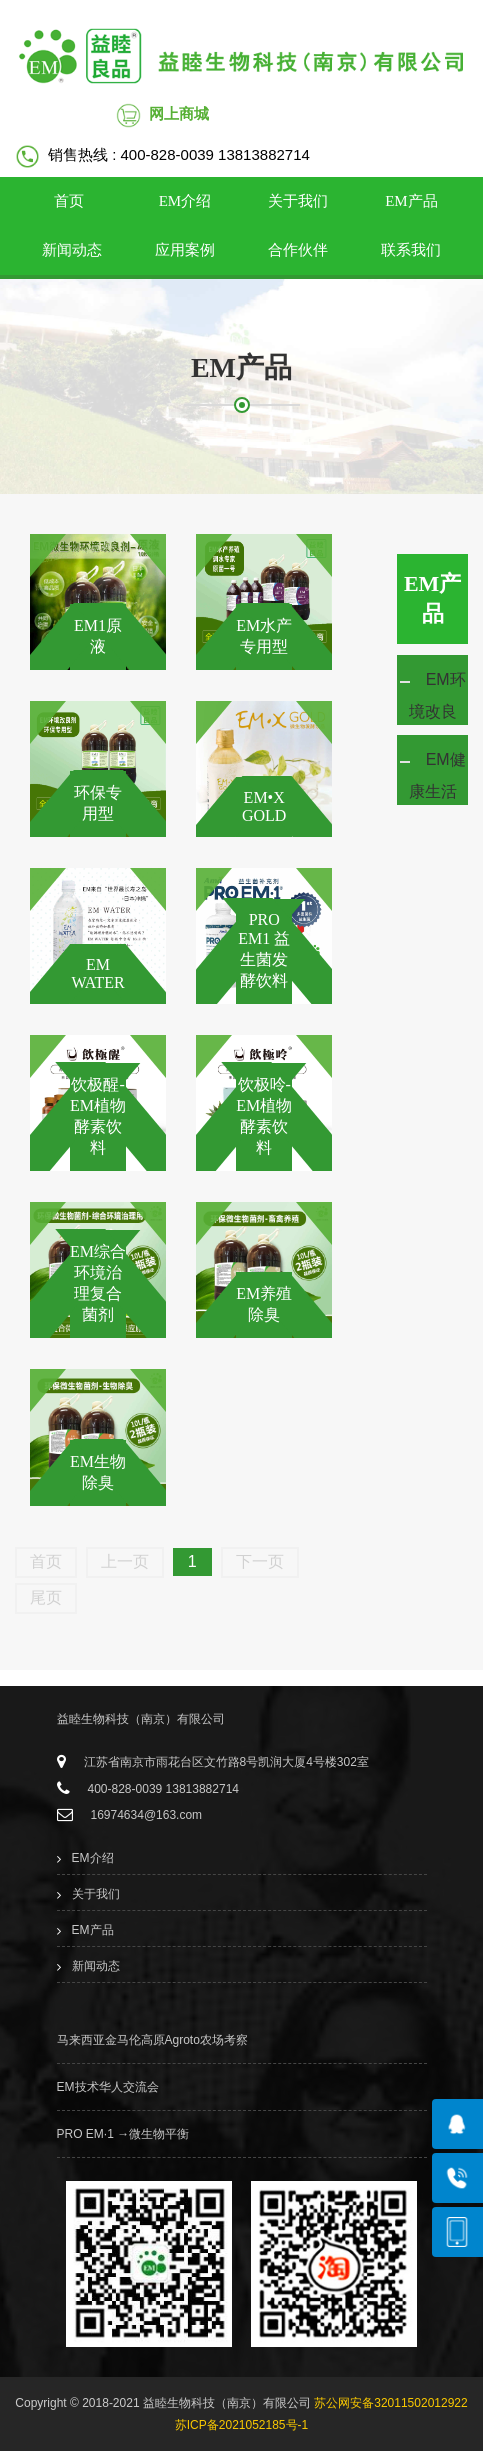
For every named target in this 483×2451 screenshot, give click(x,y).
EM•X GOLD (264, 806)
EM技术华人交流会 (108, 2087)
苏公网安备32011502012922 (390, 2403)
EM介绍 (185, 201)
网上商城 (179, 114)
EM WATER (97, 973)
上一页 (125, 1561)
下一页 (260, 1561)
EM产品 (411, 201)
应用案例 (185, 250)
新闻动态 (72, 250)
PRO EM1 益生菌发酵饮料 (264, 950)
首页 (69, 201)
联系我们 (411, 250)
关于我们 (298, 201)
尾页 (46, 1597)
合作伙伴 (298, 250)
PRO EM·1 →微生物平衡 (123, 2134)
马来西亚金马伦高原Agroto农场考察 (152, 2040)
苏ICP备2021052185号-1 (241, 2425)
